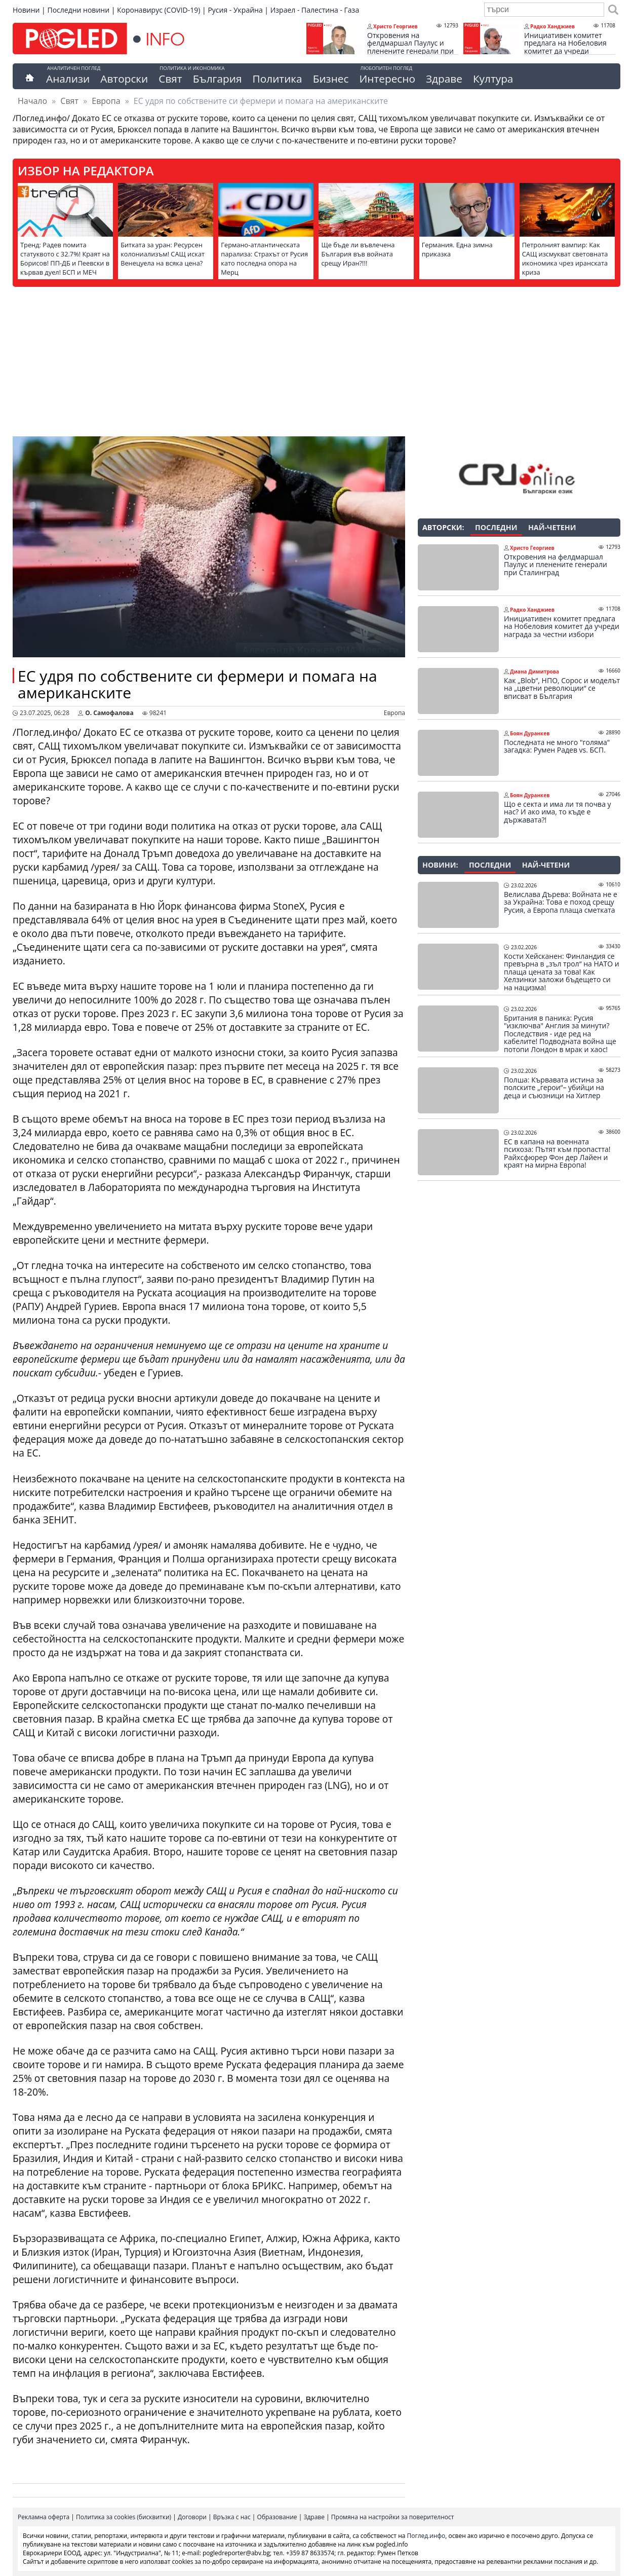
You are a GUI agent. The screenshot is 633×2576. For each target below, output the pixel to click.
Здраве (444, 78)
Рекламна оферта (43, 2517)
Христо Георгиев (395, 26)
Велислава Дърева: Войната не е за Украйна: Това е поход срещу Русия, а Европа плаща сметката (560, 902)
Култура (493, 78)
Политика (277, 78)
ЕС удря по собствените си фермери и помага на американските (197, 684)
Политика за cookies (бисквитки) (123, 2517)
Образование (277, 2517)
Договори (192, 2517)
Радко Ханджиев (552, 26)
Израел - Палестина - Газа (314, 10)
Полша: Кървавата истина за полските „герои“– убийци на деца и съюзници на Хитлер (554, 1088)
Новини (26, 10)
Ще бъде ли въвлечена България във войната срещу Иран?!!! (357, 254)
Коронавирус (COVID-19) (158, 10)
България (217, 78)
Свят (170, 78)
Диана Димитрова (534, 671)
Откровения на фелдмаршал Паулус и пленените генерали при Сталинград (410, 47)
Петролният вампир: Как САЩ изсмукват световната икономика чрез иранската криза (565, 258)
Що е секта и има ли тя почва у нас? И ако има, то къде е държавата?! (557, 812)
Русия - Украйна (235, 10)
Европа (106, 100)
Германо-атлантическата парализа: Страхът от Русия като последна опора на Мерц (264, 258)
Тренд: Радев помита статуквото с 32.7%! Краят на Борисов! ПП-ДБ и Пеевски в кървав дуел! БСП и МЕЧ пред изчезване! (65, 263)
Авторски (124, 78)
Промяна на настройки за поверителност (392, 2517)
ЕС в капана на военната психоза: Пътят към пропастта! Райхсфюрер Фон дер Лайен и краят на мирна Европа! (557, 1153)
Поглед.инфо (426, 2535)
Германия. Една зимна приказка (457, 249)
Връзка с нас (232, 2517)
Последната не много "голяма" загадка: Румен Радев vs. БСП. (557, 746)
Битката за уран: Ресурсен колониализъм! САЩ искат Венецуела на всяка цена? (163, 254)
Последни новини (78, 10)
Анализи (68, 78)
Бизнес (331, 78)
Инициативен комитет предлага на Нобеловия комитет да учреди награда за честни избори (569, 47)
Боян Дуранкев (529, 733)
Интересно (387, 78)
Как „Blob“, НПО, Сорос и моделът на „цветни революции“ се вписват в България (562, 688)
